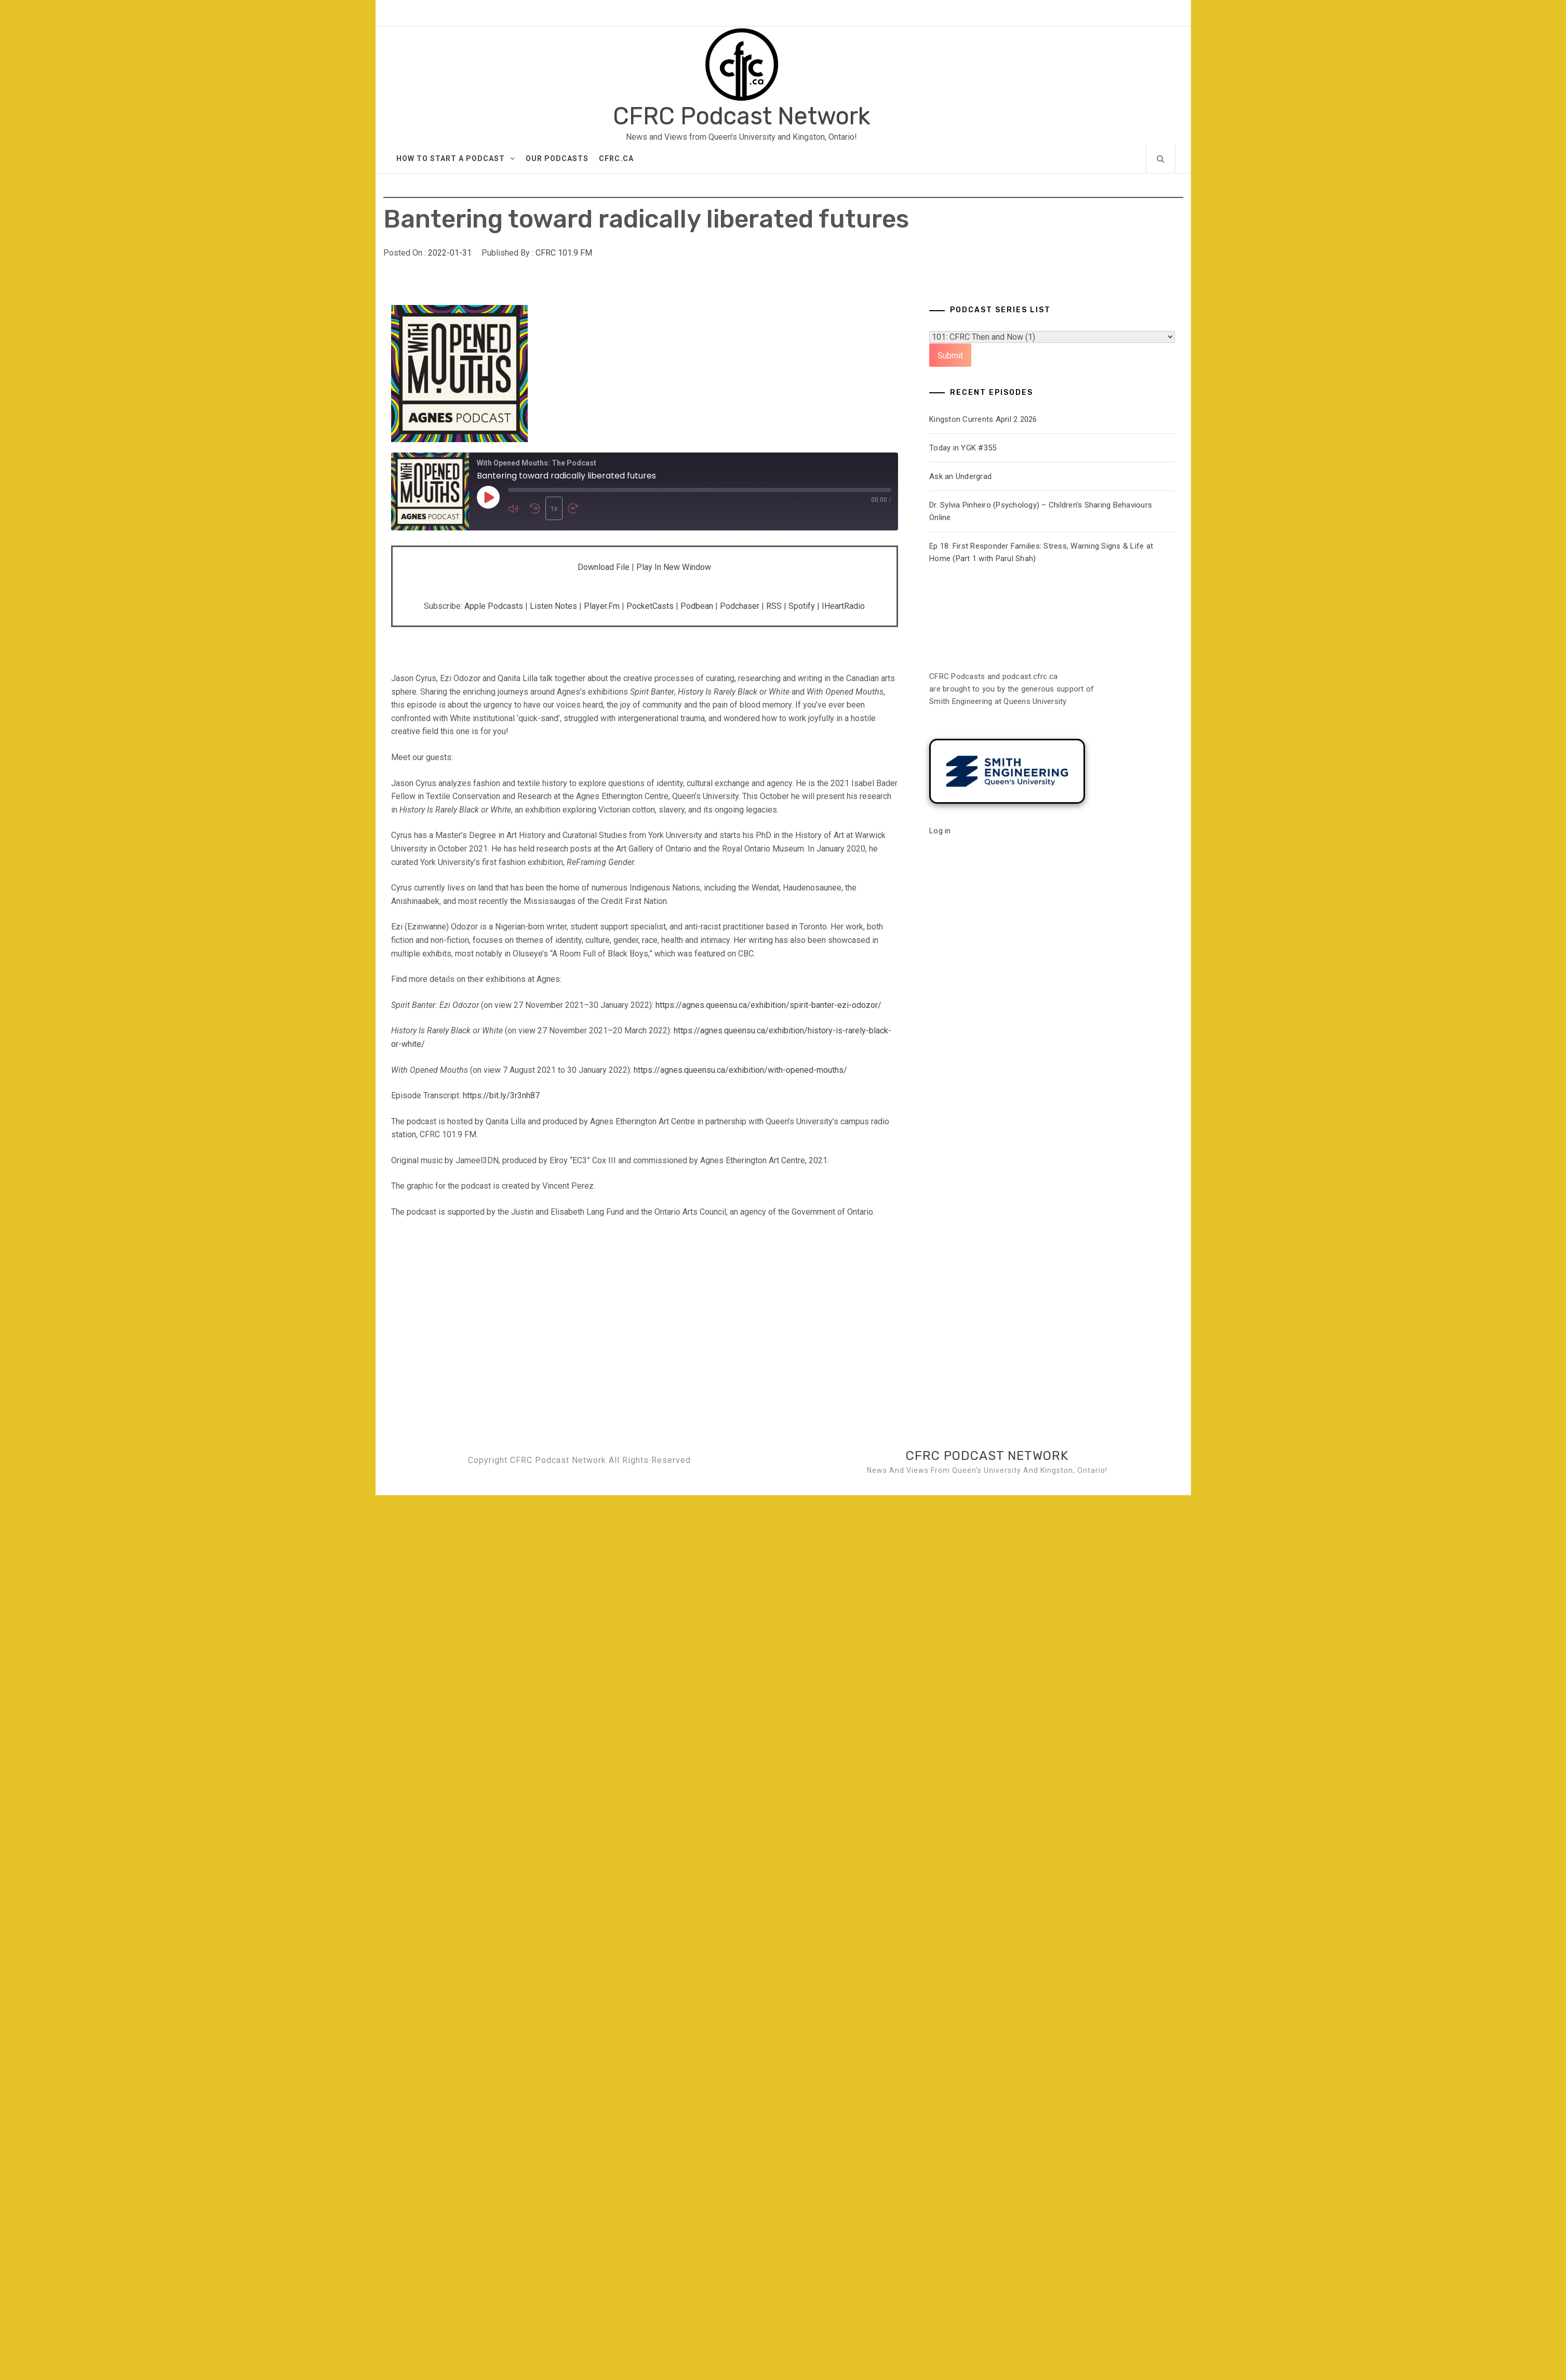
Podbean (696, 606)
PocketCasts (650, 606)
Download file (604, 567)
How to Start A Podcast (455, 158)
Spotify (801, 606)
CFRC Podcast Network (741, 116)
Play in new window (673, 567)
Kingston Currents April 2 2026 (983, 419)
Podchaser (739, 606)
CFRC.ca (616, 158)
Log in (940, 830)
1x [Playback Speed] (554, 508)
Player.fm (602, 606)
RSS (774, 606)
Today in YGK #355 (962, 448)
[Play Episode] (488, 497)
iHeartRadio (843, 606)
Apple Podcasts (493, 606)
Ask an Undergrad (960, 476)
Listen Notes (553, 606)
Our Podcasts (557, 158)
